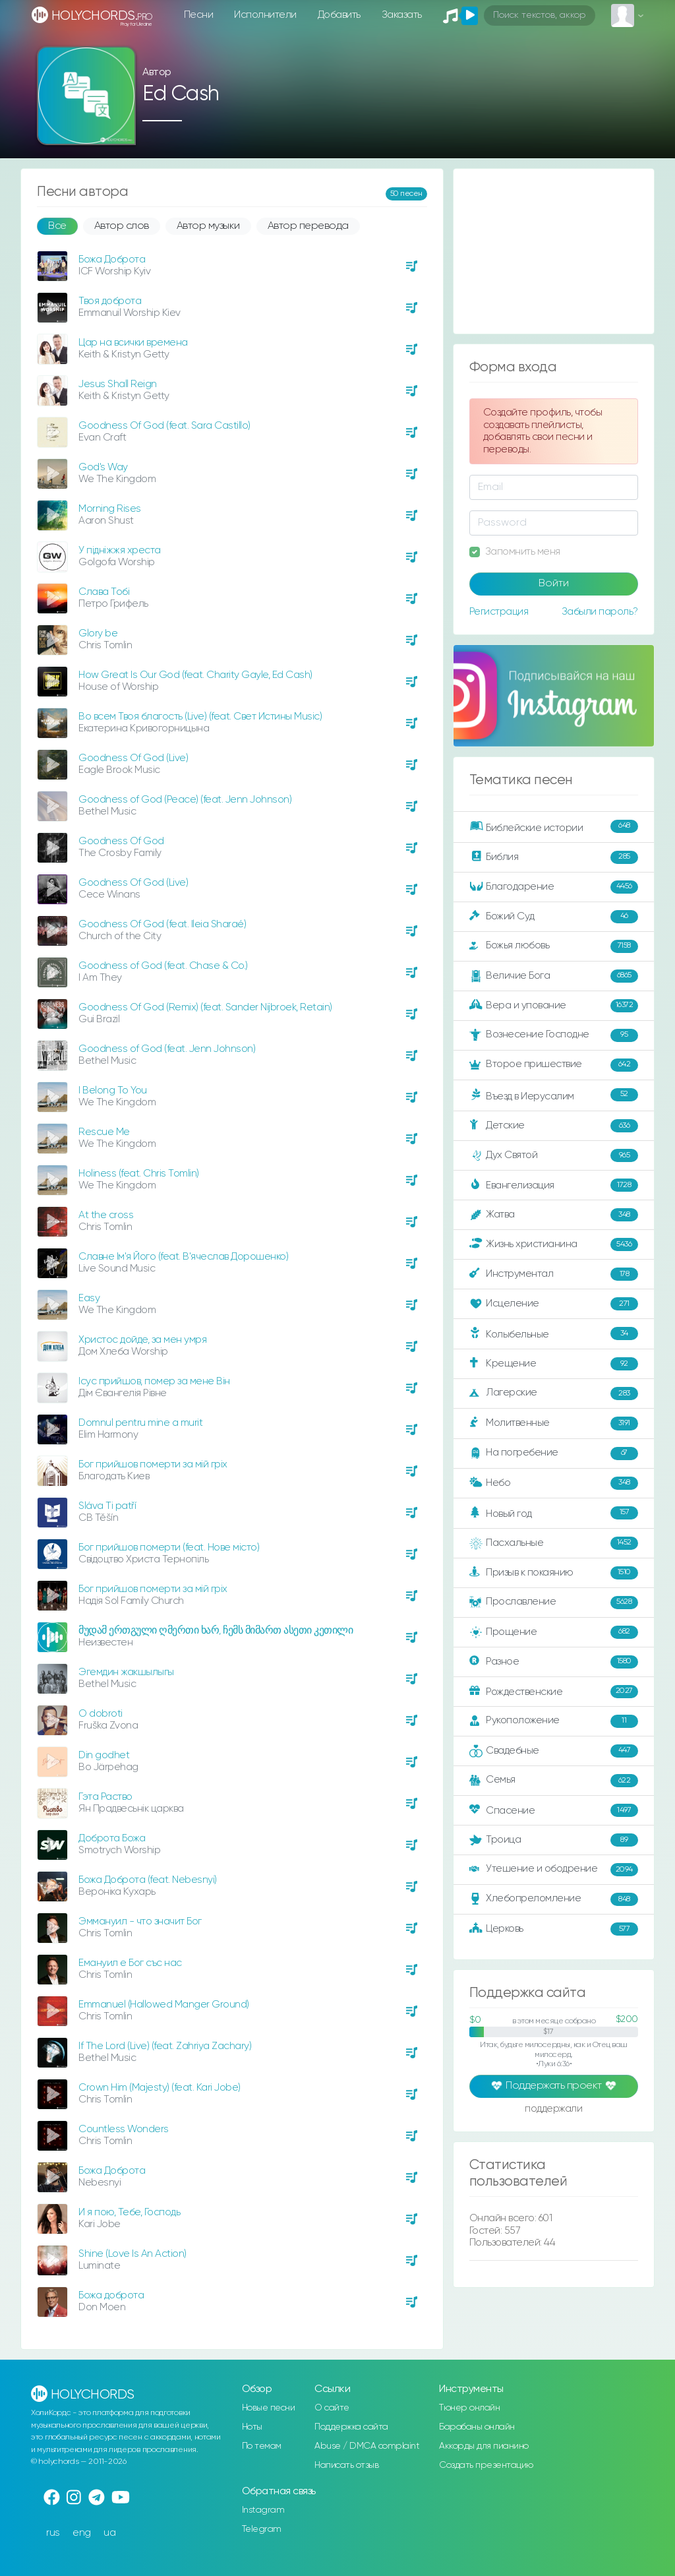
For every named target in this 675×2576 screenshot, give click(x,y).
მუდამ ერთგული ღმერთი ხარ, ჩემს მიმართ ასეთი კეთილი (215, 1631)
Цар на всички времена (133, 343)
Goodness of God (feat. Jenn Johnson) (166, 1049)
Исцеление (553, 1303)
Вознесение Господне (553, 1035)
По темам (261, 2446)
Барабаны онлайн (477, 2427)
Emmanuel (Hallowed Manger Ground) (163, 2004)
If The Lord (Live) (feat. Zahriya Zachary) (164, 2046)
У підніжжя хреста (119, 550)
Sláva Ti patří (107, 1506)
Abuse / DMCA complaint (366, 2446)
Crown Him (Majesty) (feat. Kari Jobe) (159, 2088)
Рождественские (553, 1691)
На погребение (553, 1453)
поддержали (553, 2110)
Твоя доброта (109, 301)
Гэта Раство (105, 1797)
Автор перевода (308, 226)
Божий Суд (553, 916)
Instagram (263, 2510)
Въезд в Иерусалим (553, 1095)
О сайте (331, 2407)
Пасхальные (553, 1543)
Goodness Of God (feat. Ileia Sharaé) (162, 924)
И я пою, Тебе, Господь (129, 2212)
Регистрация (499, 612)
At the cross (105, 1215)
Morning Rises (109, 509)
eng (82, 2533)
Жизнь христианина (553, 1244)
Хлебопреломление (553, 1899)
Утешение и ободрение (553, 1869)
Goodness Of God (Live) (133, 758)
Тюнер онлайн (469, 2407)
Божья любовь (553, 946)
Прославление (553, 1602)
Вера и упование (553, 1005)
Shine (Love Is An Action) (132, 2254)
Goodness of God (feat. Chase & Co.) (163, 966)
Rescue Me (104, 1132)
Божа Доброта (111, 259)
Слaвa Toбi (103, 592)
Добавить (339, 15)
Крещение (553, 1363)
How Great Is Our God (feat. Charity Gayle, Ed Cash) (195, 675)
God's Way (103, 467)
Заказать (402, 15)
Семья (553, 1780)
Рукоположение (553, 1721)
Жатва (553, 1214)
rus (53, 2533)
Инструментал (553, 1274)
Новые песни (268, 2407)
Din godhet (103, 1755)
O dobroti (100, 1714)
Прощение (553, 1632)
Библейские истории (553, 827)
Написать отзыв (346, 2465)
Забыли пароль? (600, 612)
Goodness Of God (121, 841)
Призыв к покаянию (553, 1572)
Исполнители (265, 15)
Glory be (97, 633)
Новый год (553, 1513)
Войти (554, 583)
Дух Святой (553, 1155)
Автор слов (121, 226)
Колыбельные (553, 1334)
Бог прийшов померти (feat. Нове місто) (168, 1547)
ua (109, 2533)
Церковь (553, 1929)
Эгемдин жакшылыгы (126, 1672)
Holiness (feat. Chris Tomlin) (138, 1174)
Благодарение (553, 887)
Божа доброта (111, 2295)
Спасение (553, 1810)
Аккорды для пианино (484, 2446)
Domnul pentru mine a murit (140, 1423)
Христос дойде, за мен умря (142, 1340)
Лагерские (553, 1393)
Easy (89, 1298)
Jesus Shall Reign (117, 384)
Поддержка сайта (351, 2427)
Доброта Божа (111, 1838)
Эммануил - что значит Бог (140, 1921)
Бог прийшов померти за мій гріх (152, 1464)
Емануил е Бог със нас (130, 1963)
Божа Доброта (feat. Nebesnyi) (147, 1880)
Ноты (252, 2427)
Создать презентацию (486, 2465)
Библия (553, 857)
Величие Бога (553, 976)
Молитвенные (553, 1423)
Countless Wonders (123, 2129)
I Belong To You (112, 1090)
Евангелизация (553, 1185)
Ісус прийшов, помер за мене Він (154, 1381)
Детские (553, 1125)
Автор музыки (208, 226)
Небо (553, 1483)
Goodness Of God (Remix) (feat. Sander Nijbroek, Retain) (205, 1007)
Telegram (261, 2529)
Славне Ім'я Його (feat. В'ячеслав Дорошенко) (183, 1257)
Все (57, 226)
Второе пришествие (553, 1065)
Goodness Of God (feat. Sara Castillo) (164, 426)
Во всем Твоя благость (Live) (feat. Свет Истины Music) (200, 716)
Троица (553, 1840)
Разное (553, 1662)
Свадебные (553, 1751)
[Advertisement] (554, 251)
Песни (199, 15)
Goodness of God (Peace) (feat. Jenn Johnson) (184, 800)
